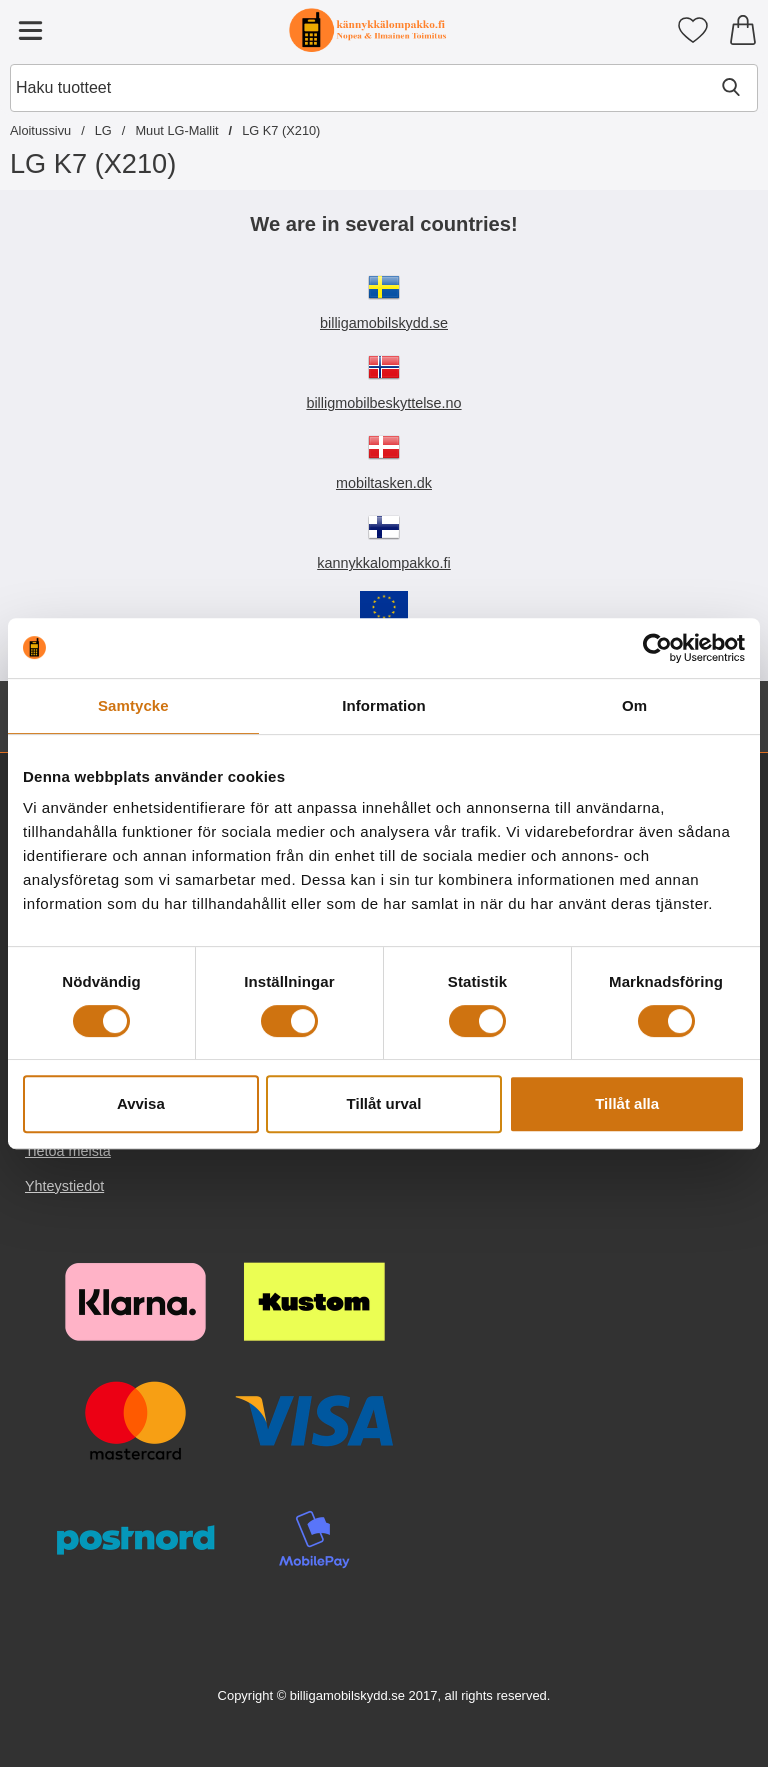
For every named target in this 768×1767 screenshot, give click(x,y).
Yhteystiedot (64, 1186)
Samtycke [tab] (133, 705)
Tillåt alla (627, 1103)
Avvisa (141, 1103)
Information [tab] (384, 705)
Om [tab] (634, 705)
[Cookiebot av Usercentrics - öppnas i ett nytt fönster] (657, 648)
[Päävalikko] (30, 30)
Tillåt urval (384, 1103)
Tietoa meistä (68, 1151)
